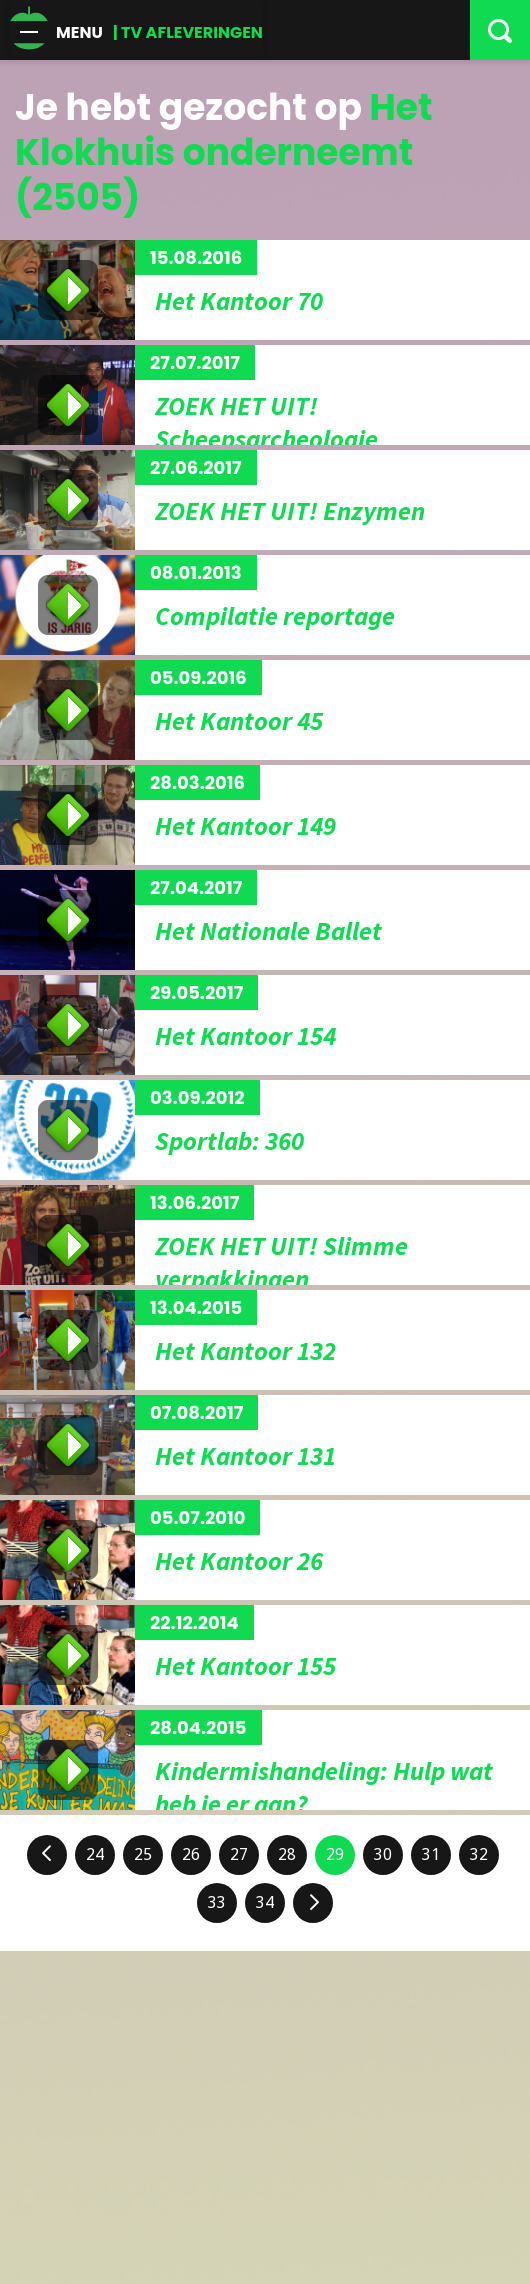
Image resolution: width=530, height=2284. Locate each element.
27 (239, 1854)
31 (431, 1854)
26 (191, 1854)
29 (335, 1854)
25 (143, 1854)
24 (95, 1854)
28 (287, 1854)
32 (479, 1854)
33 (217, 1902)
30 (383, 1854)
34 (265, 1902)
